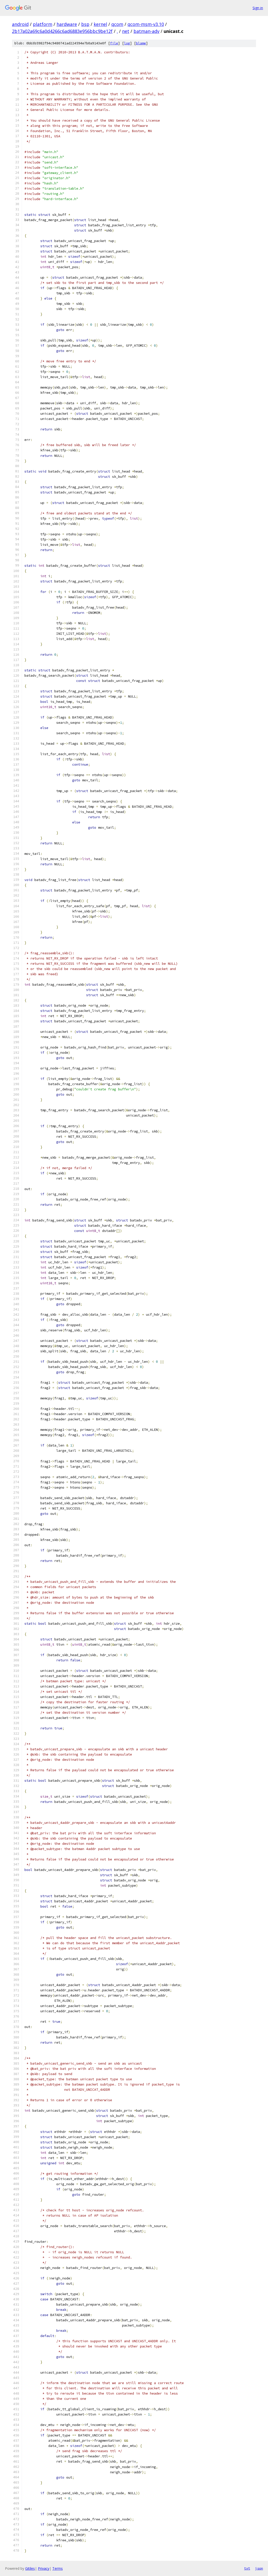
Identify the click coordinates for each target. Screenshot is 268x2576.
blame (141, 43)
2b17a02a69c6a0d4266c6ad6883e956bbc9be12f (62, 31)
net (125, 31)
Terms (57, 2568)
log (127, 43)
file (114, 43)
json (259, 2568)
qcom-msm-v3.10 (146, 24)
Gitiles (30, 2568)
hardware (67, 24)
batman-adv (146, 31)
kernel (100, 24)
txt (247, 2568)
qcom (117, 24)
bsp (85, 24)
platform (42, 24)
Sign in (258, 7)
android (20, 24)
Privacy (43, 2568)
